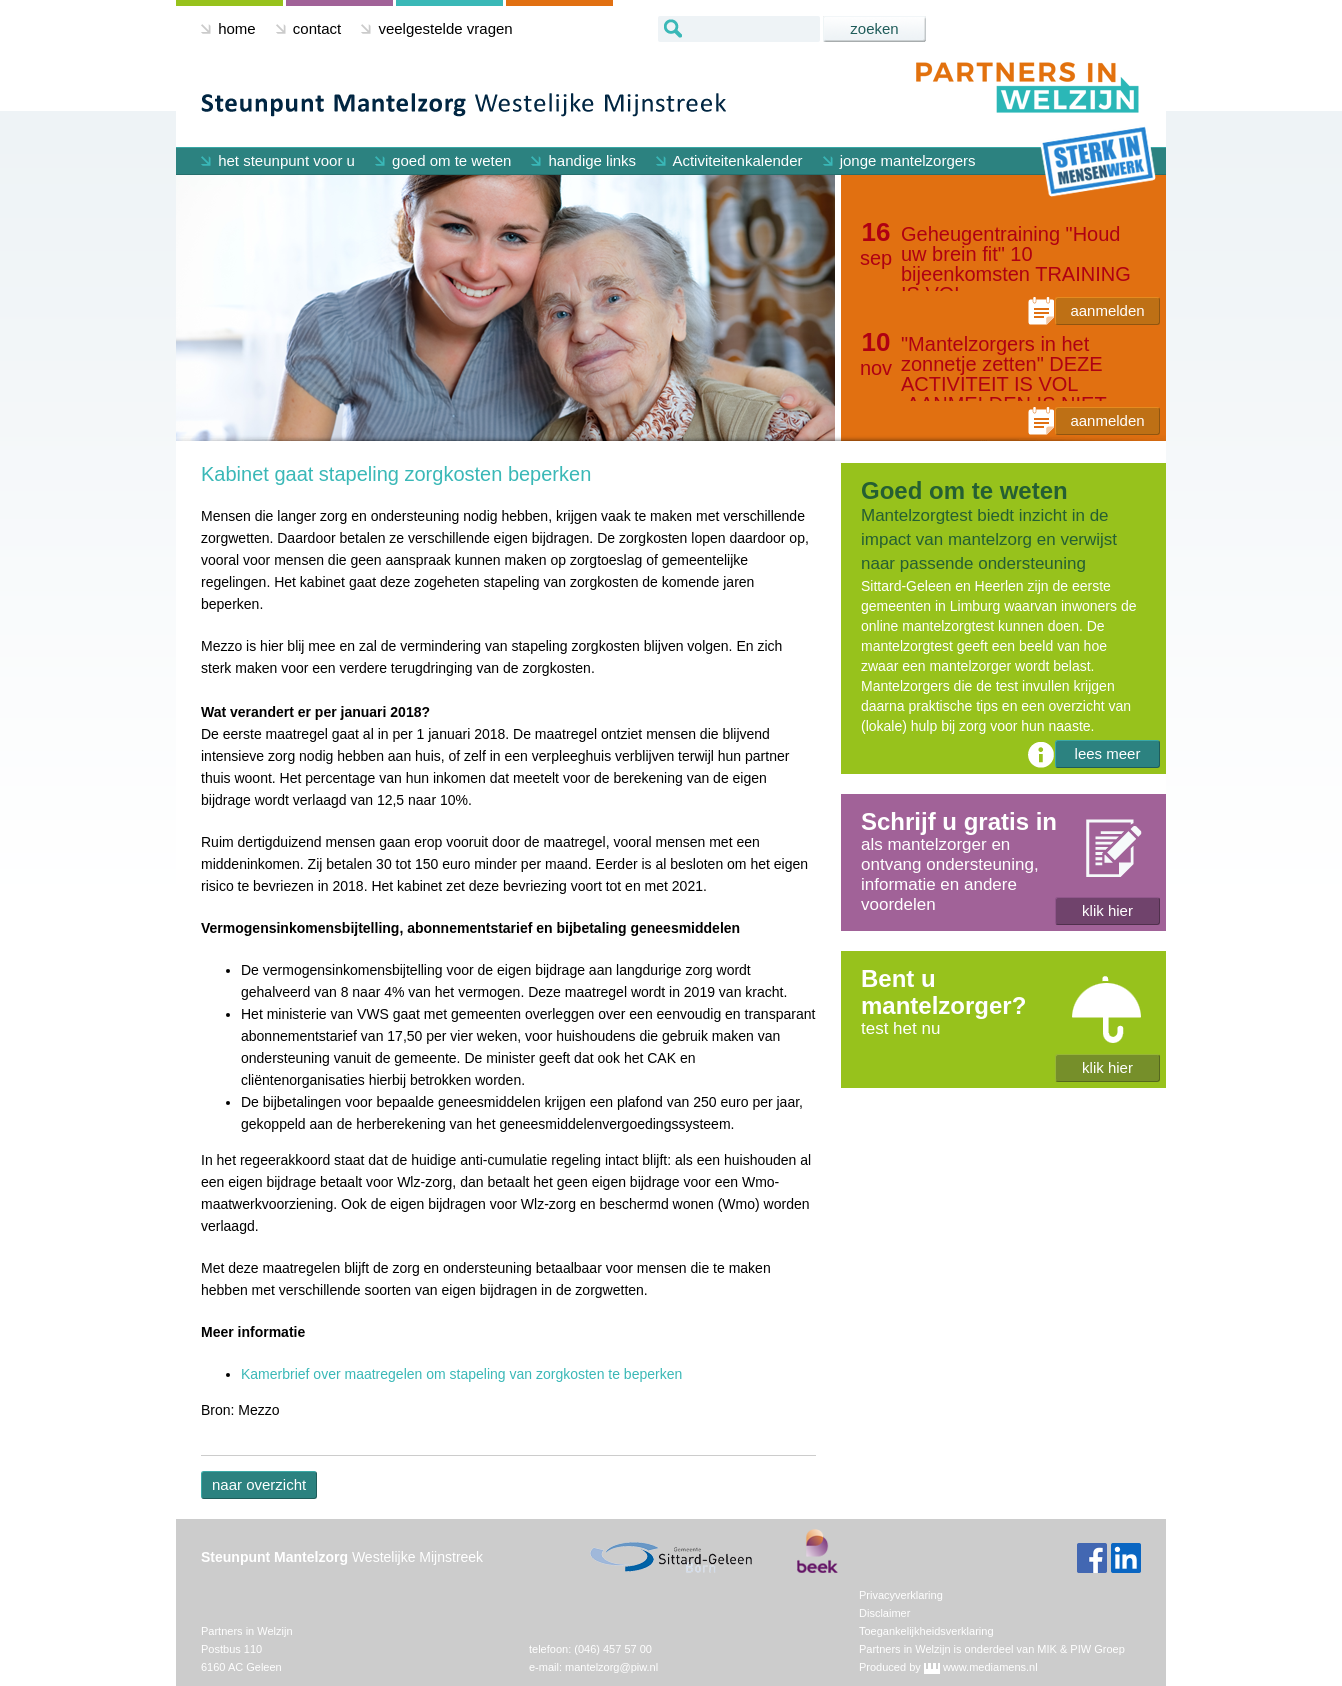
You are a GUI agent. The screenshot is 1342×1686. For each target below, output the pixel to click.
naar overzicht (259, 1484)
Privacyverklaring (901, 1595)
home (228, 28)
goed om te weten (443, 160)
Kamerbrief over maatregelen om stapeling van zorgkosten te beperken (461, 1374)
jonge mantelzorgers (899, 160)
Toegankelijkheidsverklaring (926, 1631)
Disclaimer (884, 1613)
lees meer (1108, 753)
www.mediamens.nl (990, 1667)
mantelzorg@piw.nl (611, 1667)
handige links (583, 160)
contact (309, 28)
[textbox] (739, 29)
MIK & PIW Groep (1080, 1649)
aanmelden (1107, 310)
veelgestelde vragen (436, 28)
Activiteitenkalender (729, 160)
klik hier (1107, 910)
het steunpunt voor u (278, 160)
